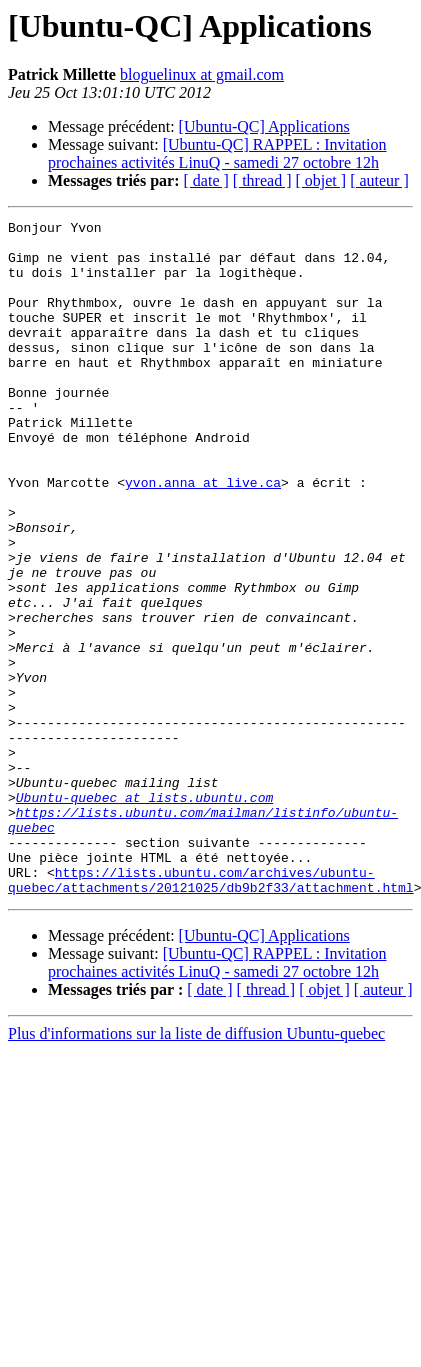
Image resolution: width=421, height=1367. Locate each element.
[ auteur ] (379, 180)
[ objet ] (320, 180)
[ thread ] (262, 180)
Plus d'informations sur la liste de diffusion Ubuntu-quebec (196, 1168)
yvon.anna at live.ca (203, 536)
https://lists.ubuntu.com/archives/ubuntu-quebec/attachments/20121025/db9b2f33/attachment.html (211, 1013)
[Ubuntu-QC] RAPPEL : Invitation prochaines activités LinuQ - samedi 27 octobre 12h (217, 153)
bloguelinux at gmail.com (202, 74)
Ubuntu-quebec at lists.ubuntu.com (144, 914)
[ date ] (206, 180)
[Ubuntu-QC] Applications (264, 126)
